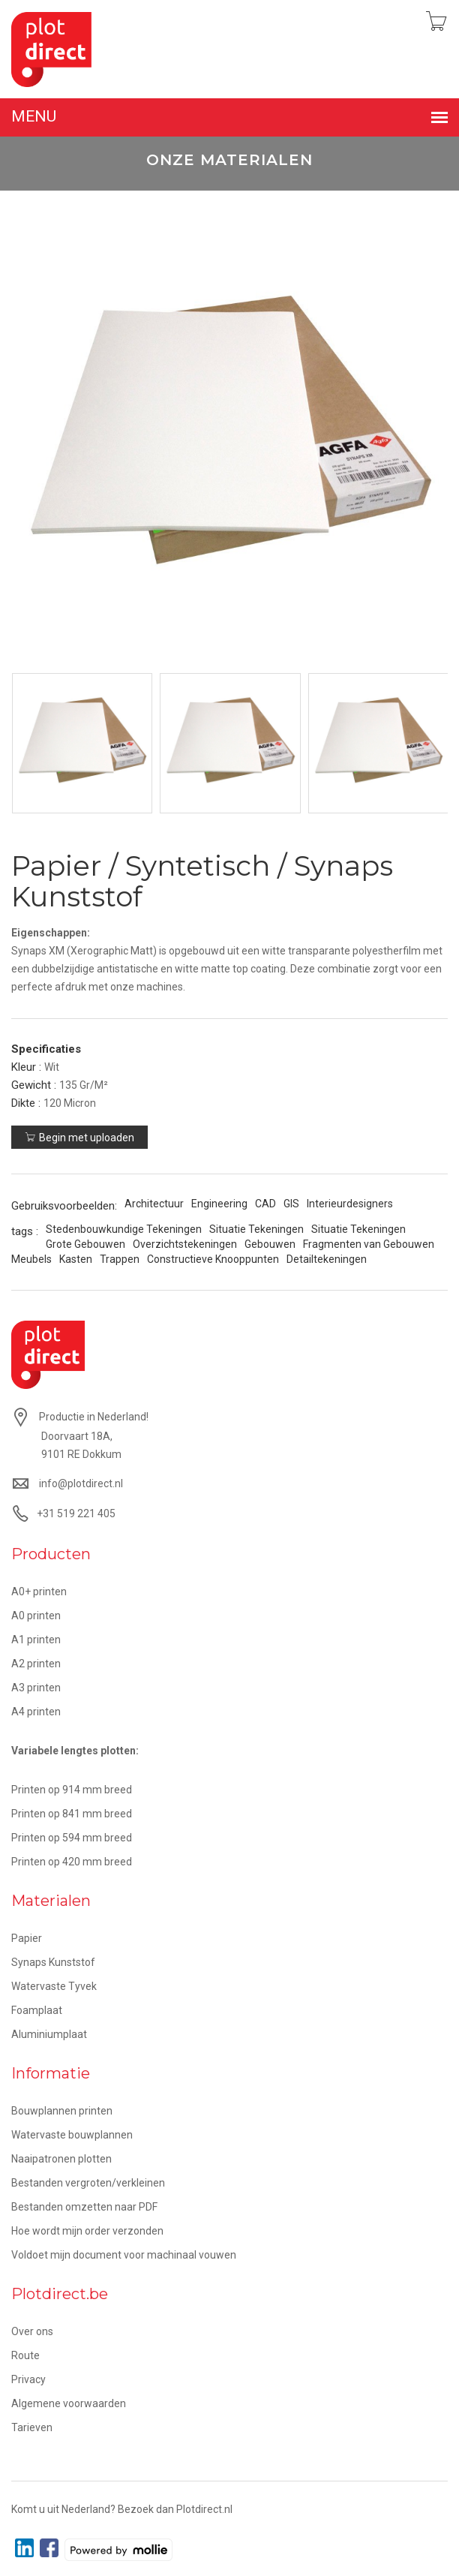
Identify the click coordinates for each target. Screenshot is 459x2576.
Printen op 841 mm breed (71, 1814)
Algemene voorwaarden (68, 2403)
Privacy (28, 2379)
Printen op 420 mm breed (71, 1862)
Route (25, 2355)
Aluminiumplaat (49, 2034)
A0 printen (36, 1616)
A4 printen (36, 1712)
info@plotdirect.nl (81, 1483)
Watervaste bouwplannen (72, 2135)
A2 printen (36, 1664)
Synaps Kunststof (53, 1962)
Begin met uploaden (79, 1138)
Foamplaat (36, 2010)
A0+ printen (39, 1592)
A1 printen (36, 1640)
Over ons (32, 2331)
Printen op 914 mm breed (71, 1790)
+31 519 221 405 (76, 1513)
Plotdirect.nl (204, 2509)
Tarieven (31, 2427)
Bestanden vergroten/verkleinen (88, 2183)
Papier (26, 1938)
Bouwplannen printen (61, 2111)
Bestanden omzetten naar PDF (84, 2207)
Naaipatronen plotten (61, 2159)
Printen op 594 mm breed (71, 1838)
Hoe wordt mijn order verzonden (87, 2231)
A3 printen (36, 1688)
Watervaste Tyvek (54, 1986)
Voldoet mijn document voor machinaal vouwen (123, 2255)
